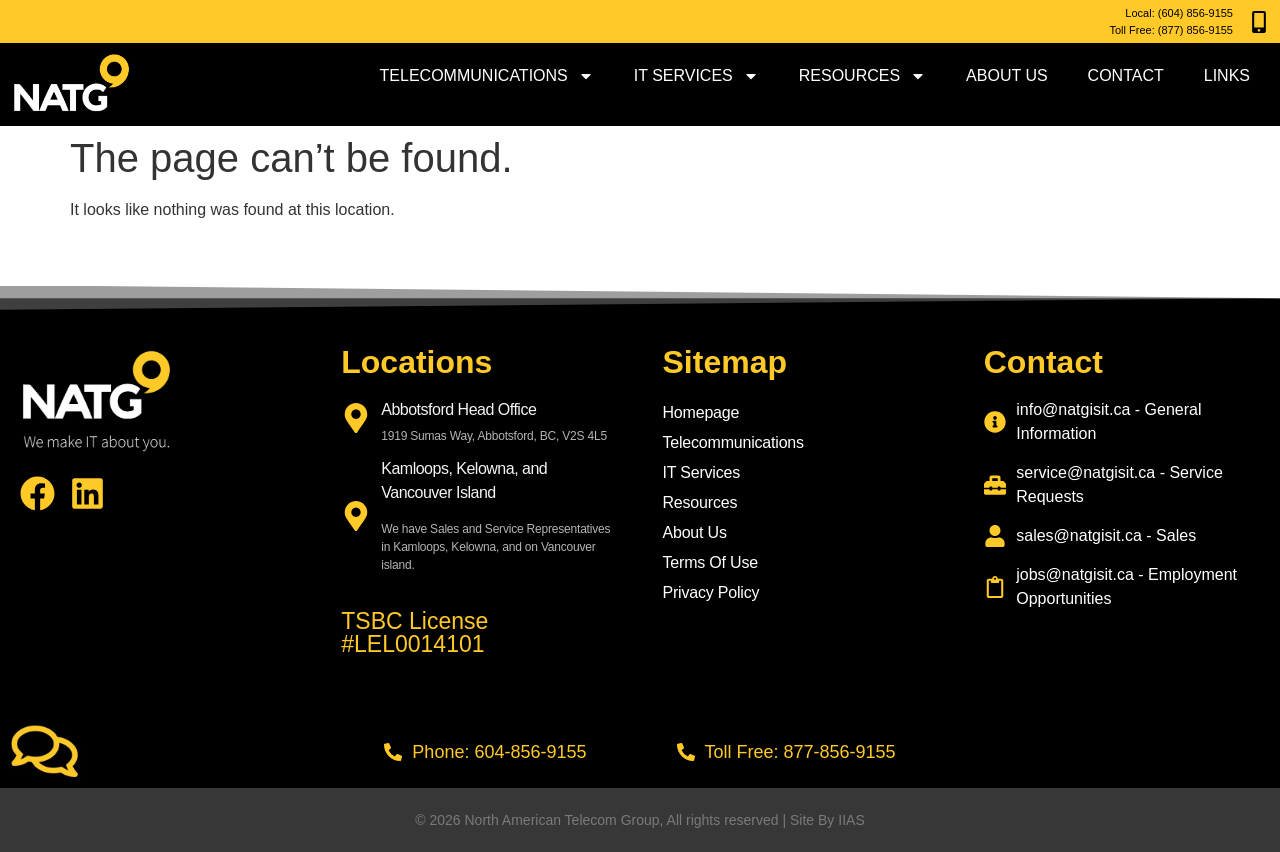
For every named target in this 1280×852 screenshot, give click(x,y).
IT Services (696, 76)
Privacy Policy (711, 592)
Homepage (701, 412)
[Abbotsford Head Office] (356, 418)
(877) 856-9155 (1195, 30)
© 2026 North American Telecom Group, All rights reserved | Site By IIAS (639, 820)
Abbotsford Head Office (458, 409)
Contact (1126, 75)
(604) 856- (1183, 13)
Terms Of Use (710, 562)
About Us (1007, 75)
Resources (862, 76)
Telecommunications (487, 76)
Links (1227, 75)
